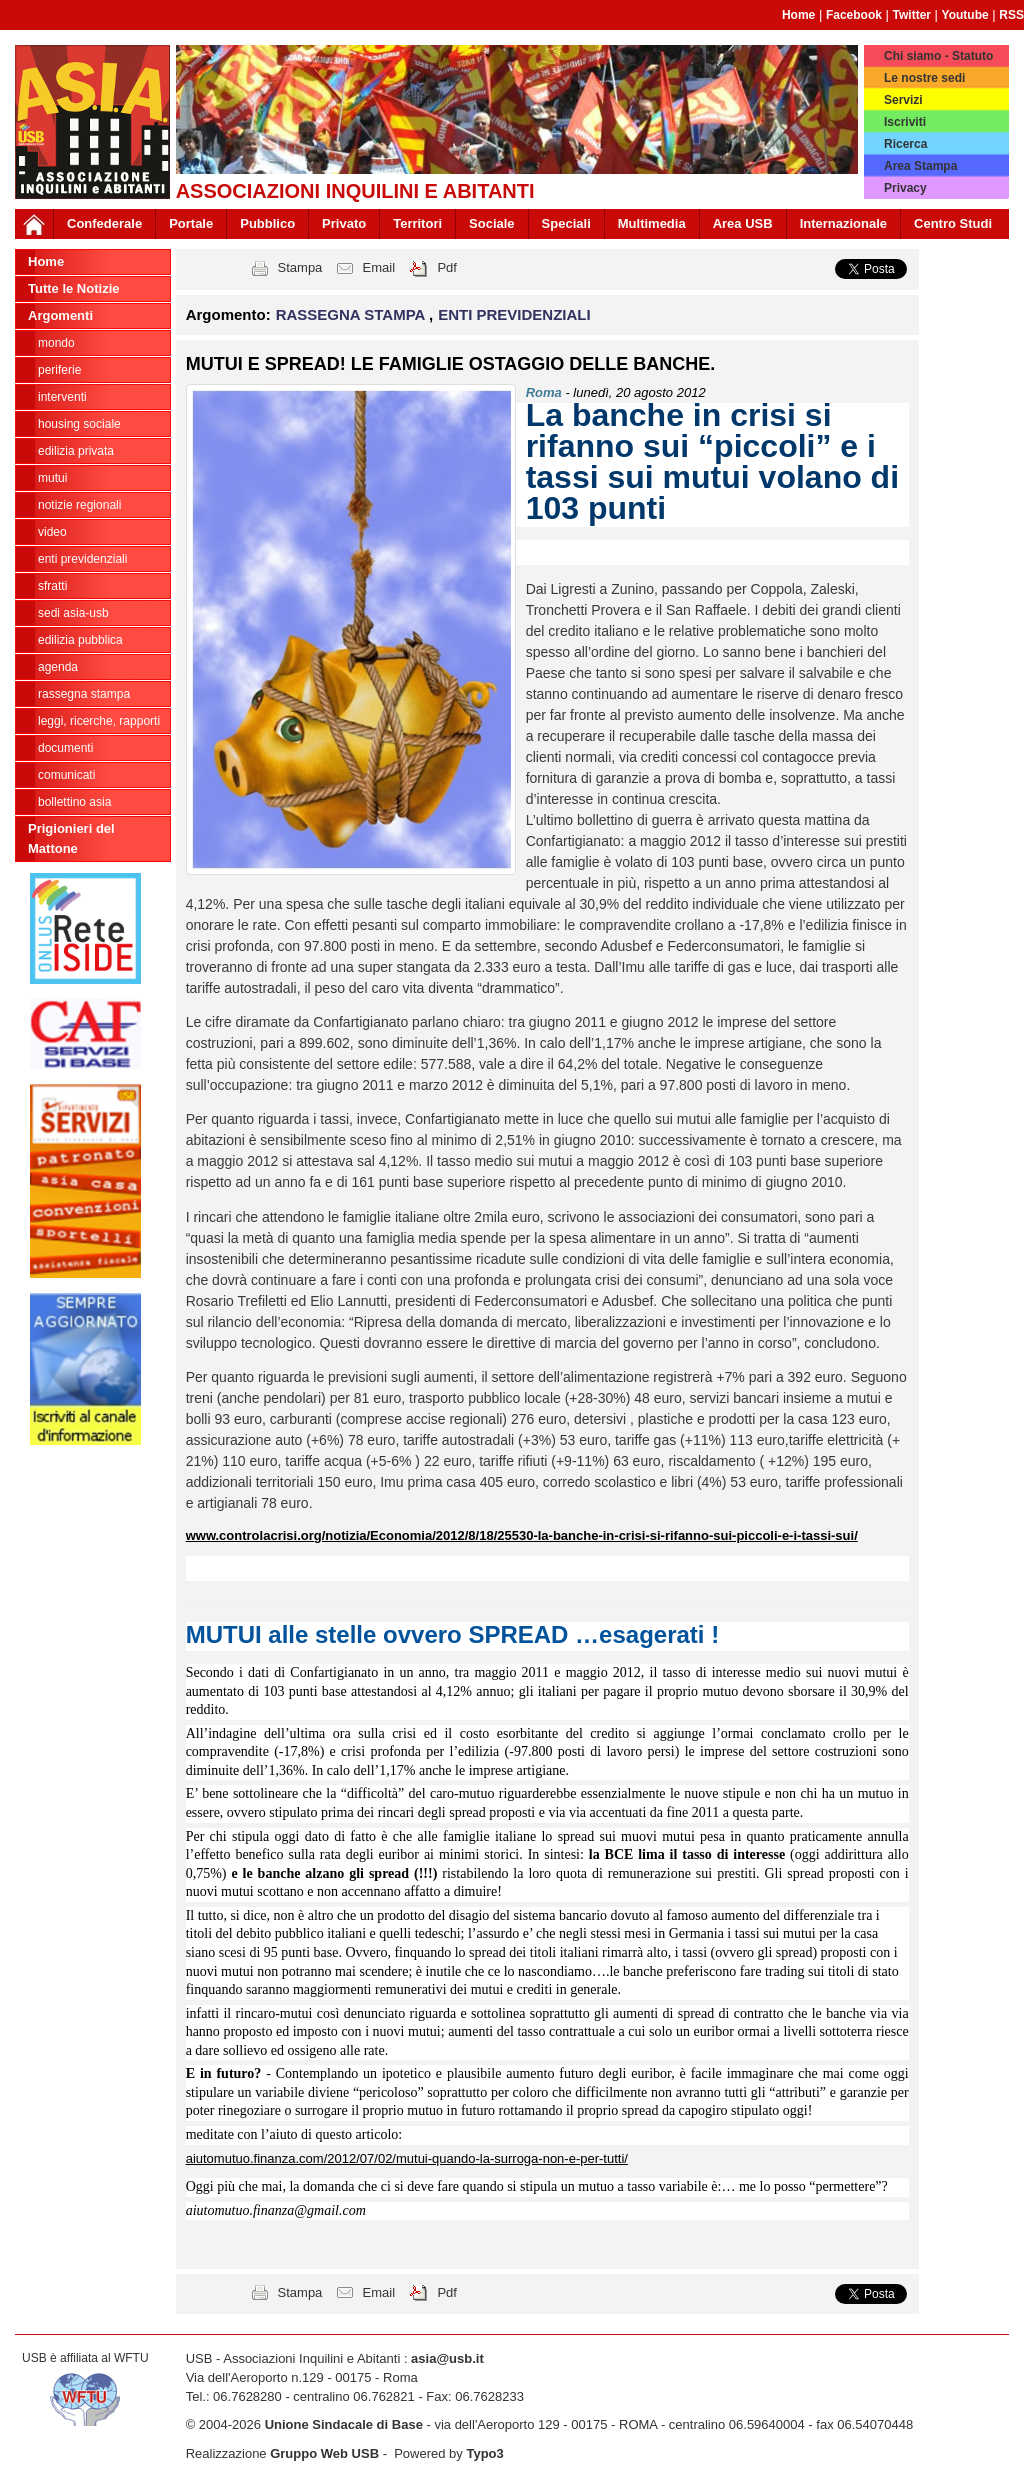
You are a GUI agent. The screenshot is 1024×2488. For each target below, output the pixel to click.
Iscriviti (905, 122)
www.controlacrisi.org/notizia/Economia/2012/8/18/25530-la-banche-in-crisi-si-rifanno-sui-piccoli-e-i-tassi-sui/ (522, 1535)
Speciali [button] (566, 223)
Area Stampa (920, 166)
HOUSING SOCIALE (79, 424)
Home (798, 15)
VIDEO (52, 532)
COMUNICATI (66, 775)
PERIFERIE (59, 370)
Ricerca (905, 144)
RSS (1011, 15)
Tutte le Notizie (73, 288)
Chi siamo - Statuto (938, 56)
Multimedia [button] (652, 223)
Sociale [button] (492, 223)
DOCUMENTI (65, 748)
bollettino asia (74, 802)
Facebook (854, 15)
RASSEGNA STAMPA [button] (352, 314)
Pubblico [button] (267, 223)
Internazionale (843, 223)
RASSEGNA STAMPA (84, 694)
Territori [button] (417, 223)
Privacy (905, 188)
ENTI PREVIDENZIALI (82, 559)
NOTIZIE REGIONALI (79, 505)
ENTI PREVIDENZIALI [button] (514, 314)
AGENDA (58, 667)
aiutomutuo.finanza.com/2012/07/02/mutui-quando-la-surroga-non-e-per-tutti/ (407, 2158)
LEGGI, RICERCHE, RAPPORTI (99, 721)
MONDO (56, 343)
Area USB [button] (743, 223)
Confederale (104, 223)
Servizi (903, 100)
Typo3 (484, 2453)
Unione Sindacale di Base (344, 2424)
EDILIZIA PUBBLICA (80, 640)
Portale (191, 223)
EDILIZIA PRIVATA (76, 451)
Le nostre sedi (924, 78)
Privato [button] (344, 223)
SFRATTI (52, 586)
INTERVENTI (62, 397)
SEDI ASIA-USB (73, 613)
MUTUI (52, 478)
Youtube (965, 15)
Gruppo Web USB (324, 2453)
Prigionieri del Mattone (71, 838)
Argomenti (60, 315)
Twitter (912, 15)
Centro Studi (953, 223)
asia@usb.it (447, 2358)
